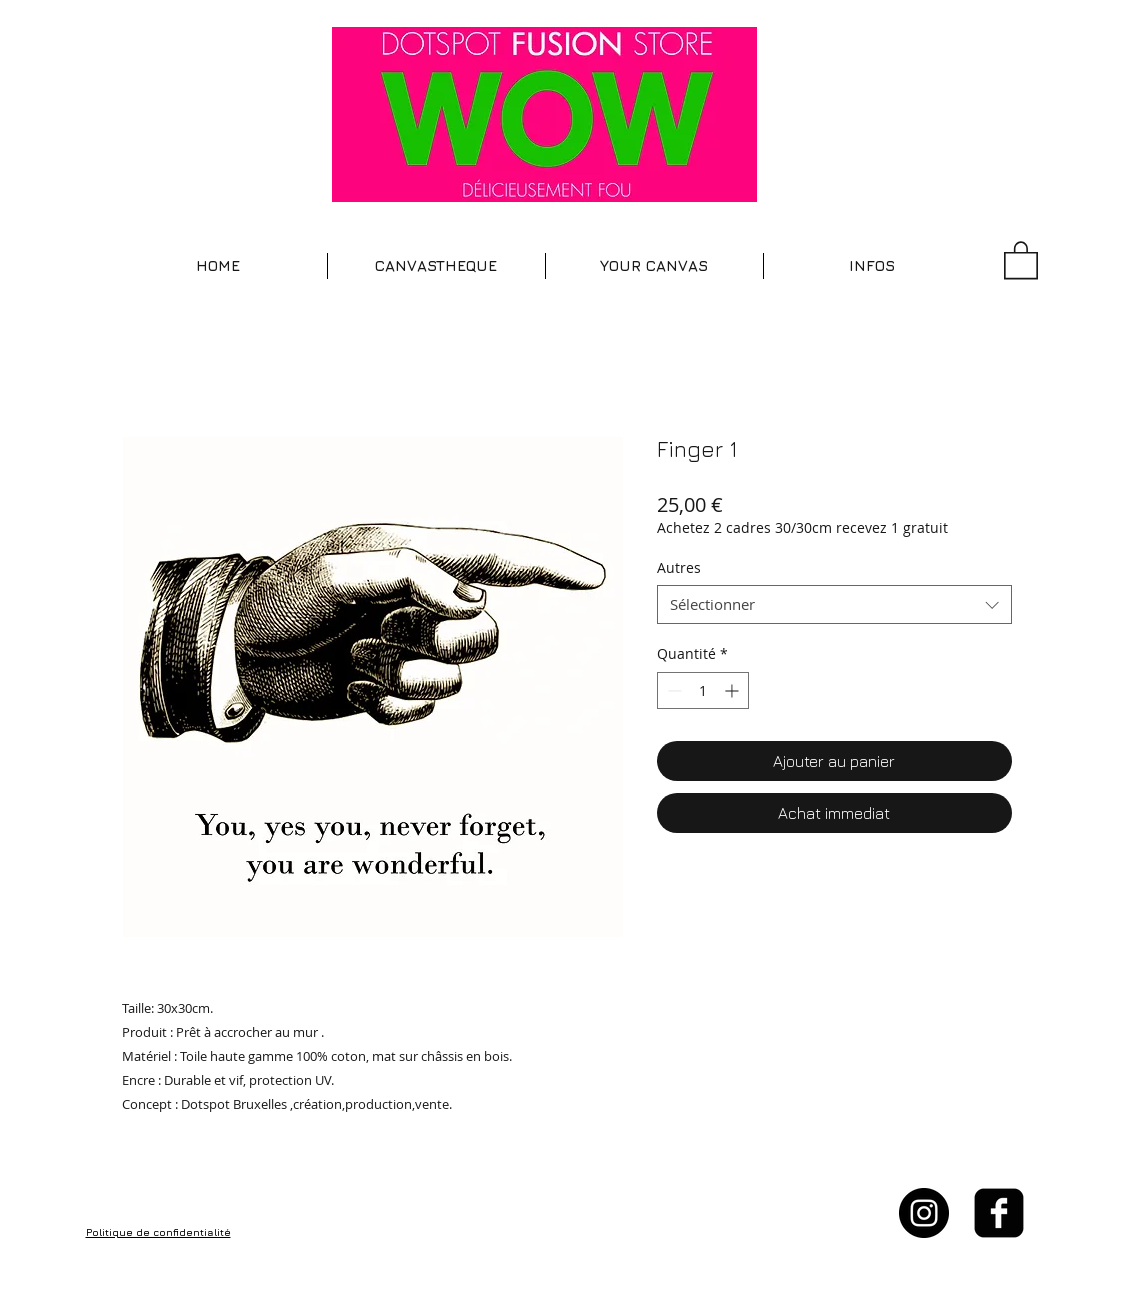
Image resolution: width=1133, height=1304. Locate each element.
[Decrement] (672, 690)
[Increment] (733, 690)
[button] (436, 266)
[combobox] (834, 604)
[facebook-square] (999, 1213)
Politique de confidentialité (158, 1232)
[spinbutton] (703, 690)
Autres (679, 567)
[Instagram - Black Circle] (924, 1213)
